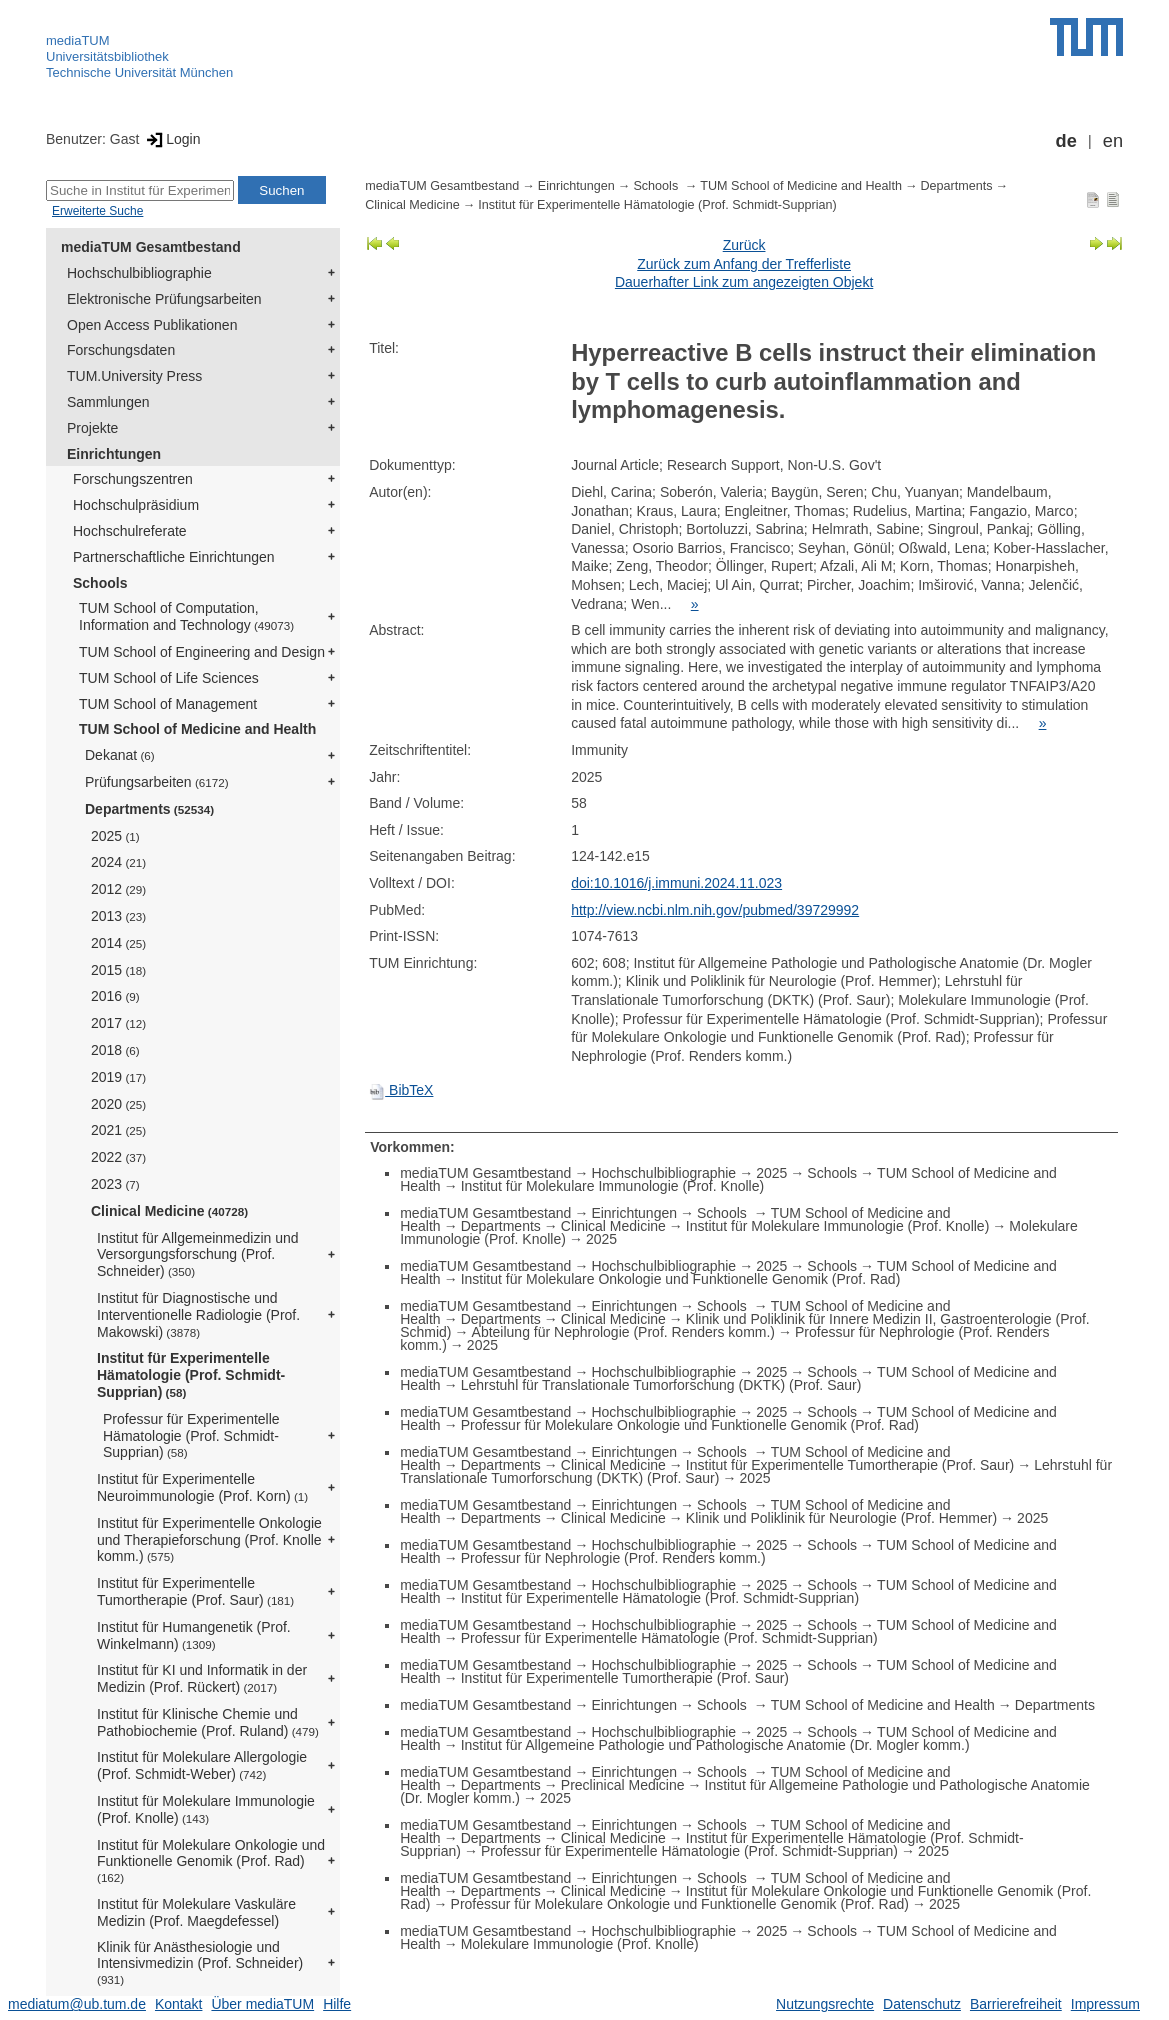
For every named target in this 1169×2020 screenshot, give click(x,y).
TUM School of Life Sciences (169, 678)
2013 (118, 916)
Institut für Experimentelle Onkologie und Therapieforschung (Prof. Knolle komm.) (209, 1540)
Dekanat (120, 755)
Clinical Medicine (169, 1211)
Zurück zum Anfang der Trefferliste (744, 264)
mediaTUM (78, 40)
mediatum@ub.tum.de (77, 2004)
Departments (149, 809)
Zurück (744, 245)
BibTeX (401, 1090)
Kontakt (178, 2004)
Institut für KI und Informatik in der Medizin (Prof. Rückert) (202, 1678)
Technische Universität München (139, 72)
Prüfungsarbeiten (157, 782)
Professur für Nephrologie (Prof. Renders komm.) (613, 1558)
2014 (118, 943)
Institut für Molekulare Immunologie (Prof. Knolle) (206, 1809)
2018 (115, 1050)
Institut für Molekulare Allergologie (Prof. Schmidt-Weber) (202, 1765)
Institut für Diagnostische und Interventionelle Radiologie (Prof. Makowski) (198, 1315)
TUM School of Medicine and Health (197, 729)
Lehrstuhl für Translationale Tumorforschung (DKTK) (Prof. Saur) (661, 1385)
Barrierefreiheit (1016, 2004)
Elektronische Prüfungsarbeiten (164, 299)
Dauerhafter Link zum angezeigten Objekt (744, 282)
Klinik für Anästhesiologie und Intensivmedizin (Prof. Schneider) (200, 1963)
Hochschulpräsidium (136, 505)
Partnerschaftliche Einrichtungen (174, 557)
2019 (118, 1077)
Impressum (1105, 2004)
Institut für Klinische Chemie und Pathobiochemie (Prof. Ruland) (208, 1722)
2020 (118, 1104)
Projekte (92, 428)
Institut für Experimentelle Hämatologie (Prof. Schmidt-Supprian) (191, 1375)
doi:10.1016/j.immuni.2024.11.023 (676, 883)
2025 (115, 836)
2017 (118, 1023)
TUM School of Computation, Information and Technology (186, 616)
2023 (115, 1184)
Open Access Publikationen (152, 325)
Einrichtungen (114, 454)
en (1113, 141)
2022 (118, 1157)
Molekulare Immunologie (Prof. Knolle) (580, 1944)
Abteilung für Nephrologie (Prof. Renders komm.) (623, 1332)
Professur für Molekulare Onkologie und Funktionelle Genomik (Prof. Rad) (690, 1425)
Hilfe (337, 2004)
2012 (118, 889)
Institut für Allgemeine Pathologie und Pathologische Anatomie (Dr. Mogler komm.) (715, 1745)
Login (171, 139)
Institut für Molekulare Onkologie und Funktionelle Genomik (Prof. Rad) (211, 1861)
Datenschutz (922, 2004)
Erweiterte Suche (97, 211)
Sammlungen (108, 402)
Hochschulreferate (130, 531)
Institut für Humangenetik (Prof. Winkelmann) (194, 1635)
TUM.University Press (134, 376)
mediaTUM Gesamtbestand (151, 247)
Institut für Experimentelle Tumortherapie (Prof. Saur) (195, 1591)
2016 (115, 996)
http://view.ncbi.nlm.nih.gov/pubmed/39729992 (715, 910)
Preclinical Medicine (623, 1785)
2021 (118, 1130)
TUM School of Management (168, 704)
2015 (118, 970)
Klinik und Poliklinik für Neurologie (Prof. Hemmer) (841, 1518)
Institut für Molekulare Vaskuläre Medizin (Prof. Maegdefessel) (196, 1912)
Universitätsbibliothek (107, 56)
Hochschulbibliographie (139, 273)
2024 (118, 862)
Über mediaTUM (262, 2004)
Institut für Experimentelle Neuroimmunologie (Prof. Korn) (202, 1487)
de (1066, 141)
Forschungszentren (133, 479)
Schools (100, 583)
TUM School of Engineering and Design (202, 652)
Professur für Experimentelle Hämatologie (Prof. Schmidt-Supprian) (191, 1436)
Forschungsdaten (121, 350)
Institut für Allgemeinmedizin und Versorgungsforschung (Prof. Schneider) (198, 1255)
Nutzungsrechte (825, 2004)
